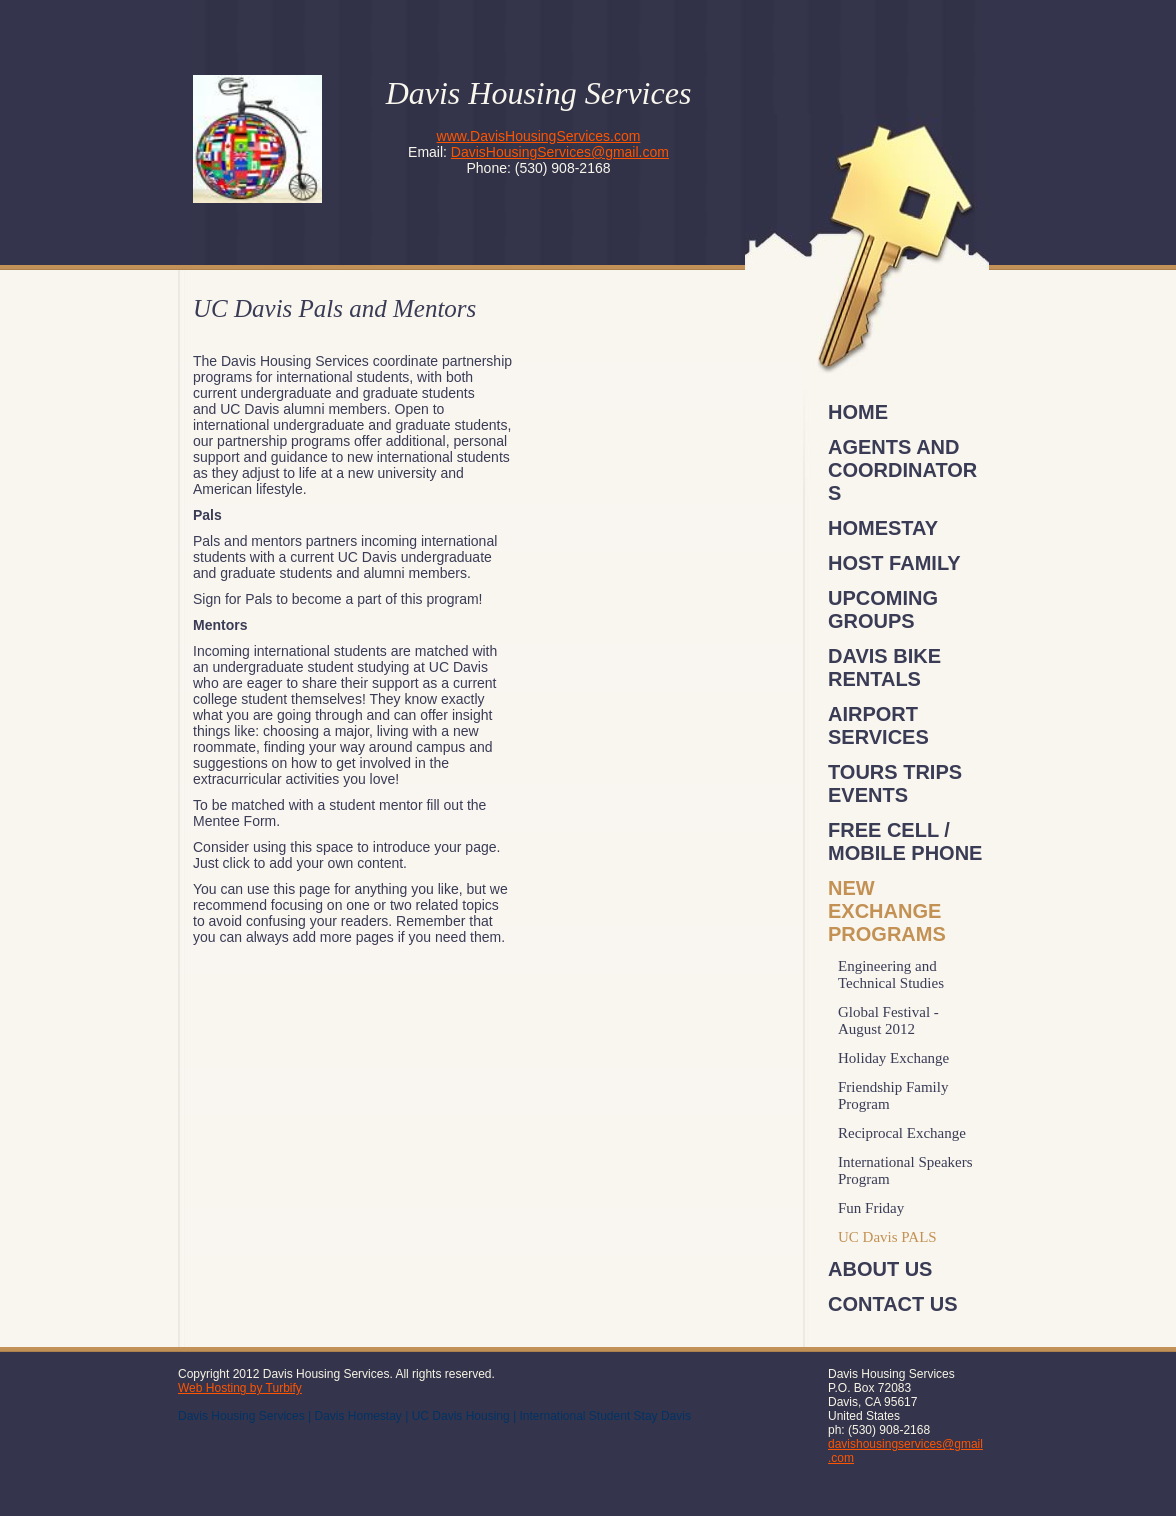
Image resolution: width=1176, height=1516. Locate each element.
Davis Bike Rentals (884, 667)
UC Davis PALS (887, 1237)
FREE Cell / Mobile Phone (905, 841)
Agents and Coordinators (902, 470)
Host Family (894, 563)
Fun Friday (871, 1208)
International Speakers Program (905, 1170)
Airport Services (878, 725)
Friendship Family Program (893, 1095)
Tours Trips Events (895, 783)
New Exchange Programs (887, 911)
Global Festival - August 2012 (888, 1020)
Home (858, 412)
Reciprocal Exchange (902, 1133)
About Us (880, 1269)
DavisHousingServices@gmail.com (560, 152)
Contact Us (893, 1304)
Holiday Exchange (893, 1058)
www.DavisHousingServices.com (539, 136)
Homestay (883, 528)
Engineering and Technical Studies (891, 974)
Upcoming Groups (883, 609)
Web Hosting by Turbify (240, 1388)
